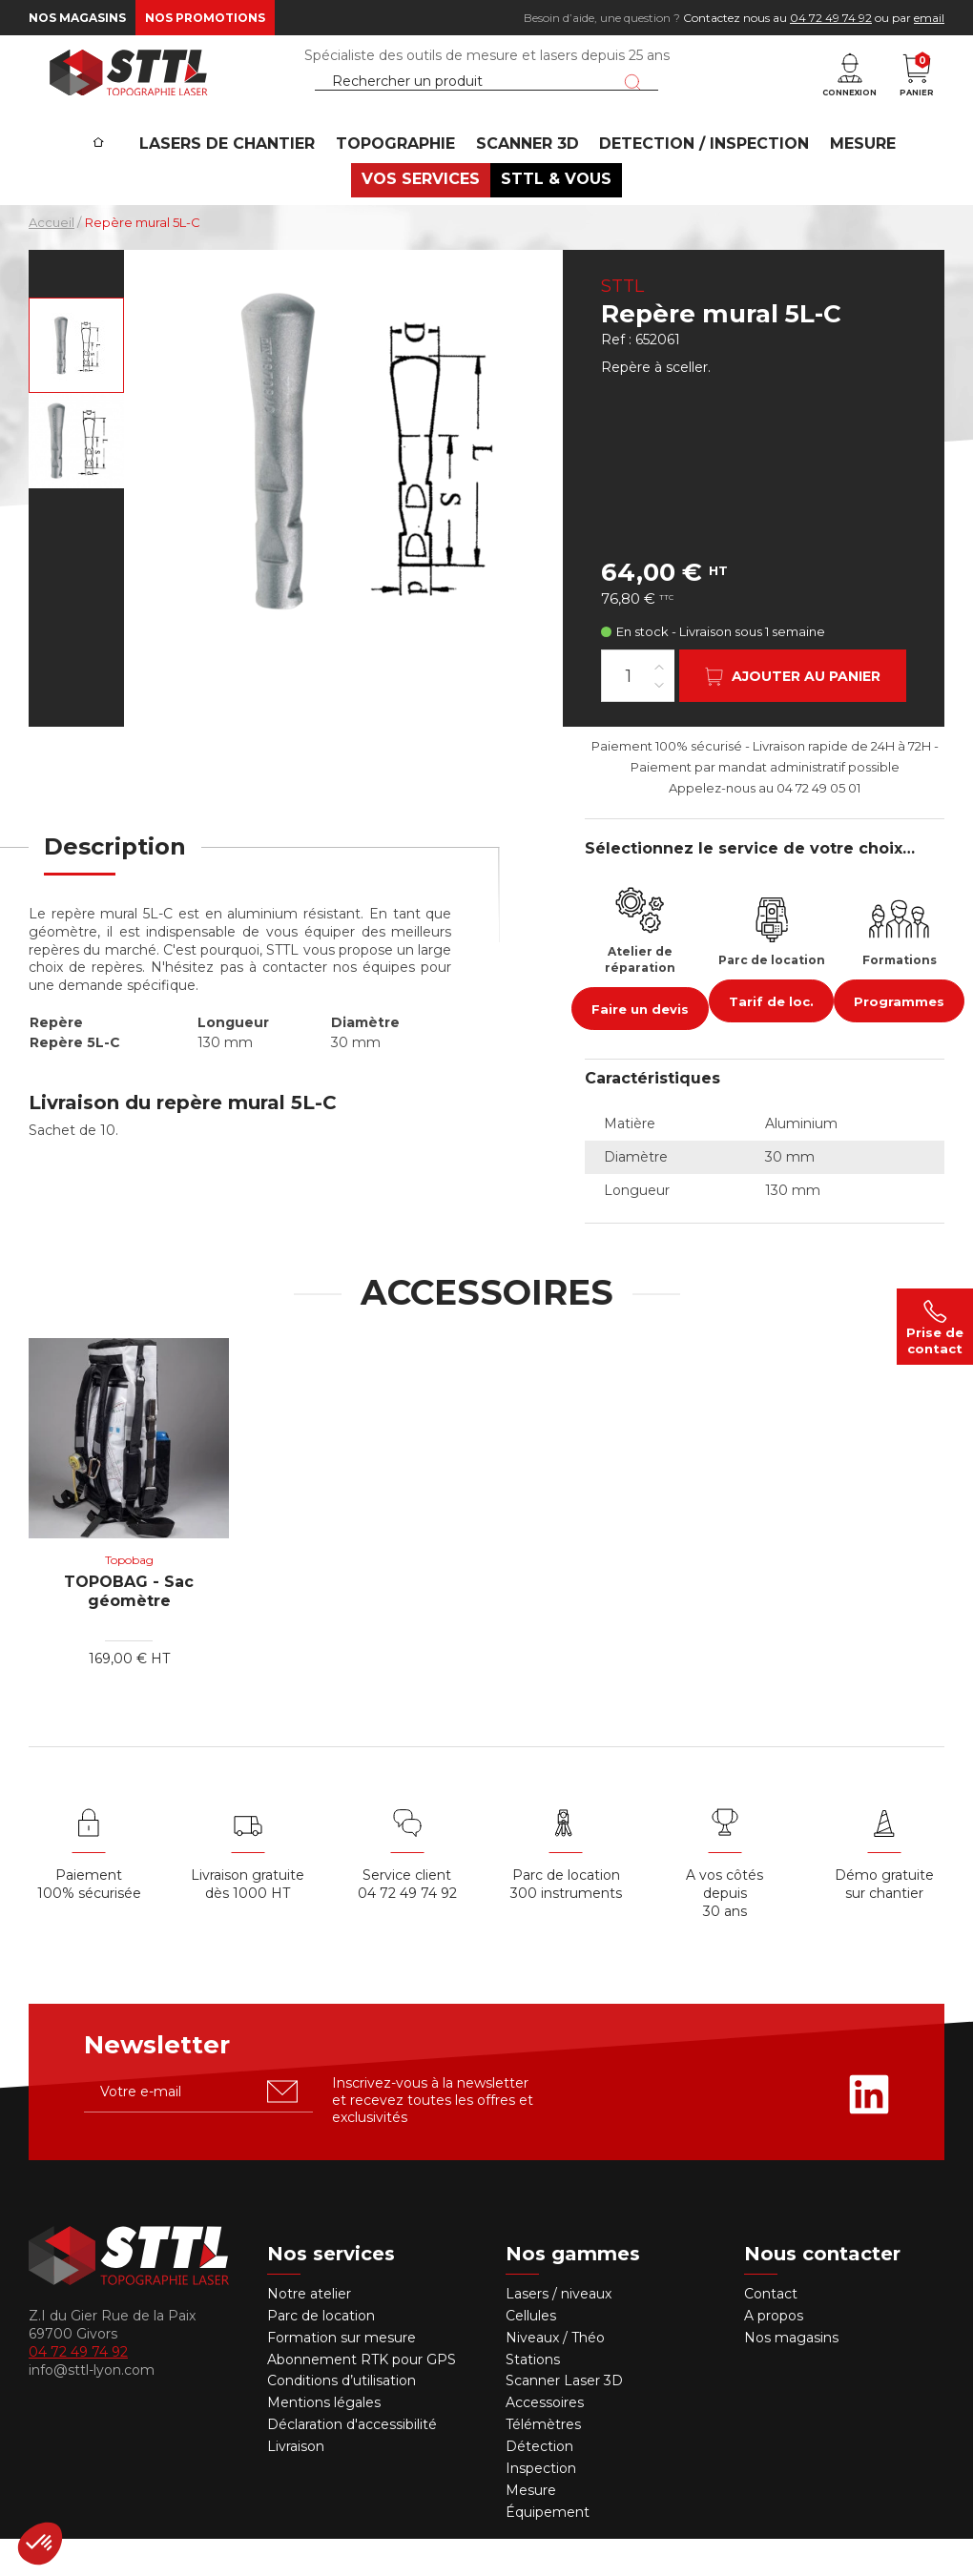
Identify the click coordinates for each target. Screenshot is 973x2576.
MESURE (846, 177)
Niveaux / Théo (555, 2374)
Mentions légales (324, 2440)
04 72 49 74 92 (831, 17)
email (929, 17)
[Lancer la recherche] (632, 98)
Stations (535, 2396)
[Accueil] (116, 163)
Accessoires (545, 2440)
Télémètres (543, 2461)
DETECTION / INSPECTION (694, 177)
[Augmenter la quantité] (659, 703)
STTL (622, 323)
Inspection (541, 2505)
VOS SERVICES (424, 215)
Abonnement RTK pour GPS (361, 2396)
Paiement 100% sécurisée (89, 1922)
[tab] (115, 895)
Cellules (531, 2352)
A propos (773, 2352)
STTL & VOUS (552, 215)
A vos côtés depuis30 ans (724, 1931)
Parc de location (321, 2352)
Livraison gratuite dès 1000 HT (247, 1922)
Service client (406, 1913)
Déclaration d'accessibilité (352, 2461)
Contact (770, 2330)
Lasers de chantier (239, 177)
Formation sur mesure (341, 2374)
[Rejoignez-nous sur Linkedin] (869, 2131)
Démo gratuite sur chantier (884, 1922)
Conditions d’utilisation (341, 2418)
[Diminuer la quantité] (659, 721)
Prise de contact (934, 1326)
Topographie (400, 177)
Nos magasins (77, 17)
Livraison (295, 2483)
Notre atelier (309, 2330)
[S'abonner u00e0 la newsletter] (282, 2129)
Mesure (531, 2527)
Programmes (899, 1038)
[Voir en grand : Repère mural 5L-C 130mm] (76, 478)
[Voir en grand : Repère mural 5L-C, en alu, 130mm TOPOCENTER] (76, 382)
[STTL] (129, 89)
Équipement (549, 2549)
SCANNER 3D (524, 177)
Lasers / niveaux (558, 2330)
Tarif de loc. (771, 1038)
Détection (541, 2483)
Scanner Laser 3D (564, 2418)
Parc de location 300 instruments (566, 1922)
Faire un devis (640, 1046)
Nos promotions (205, 17)
